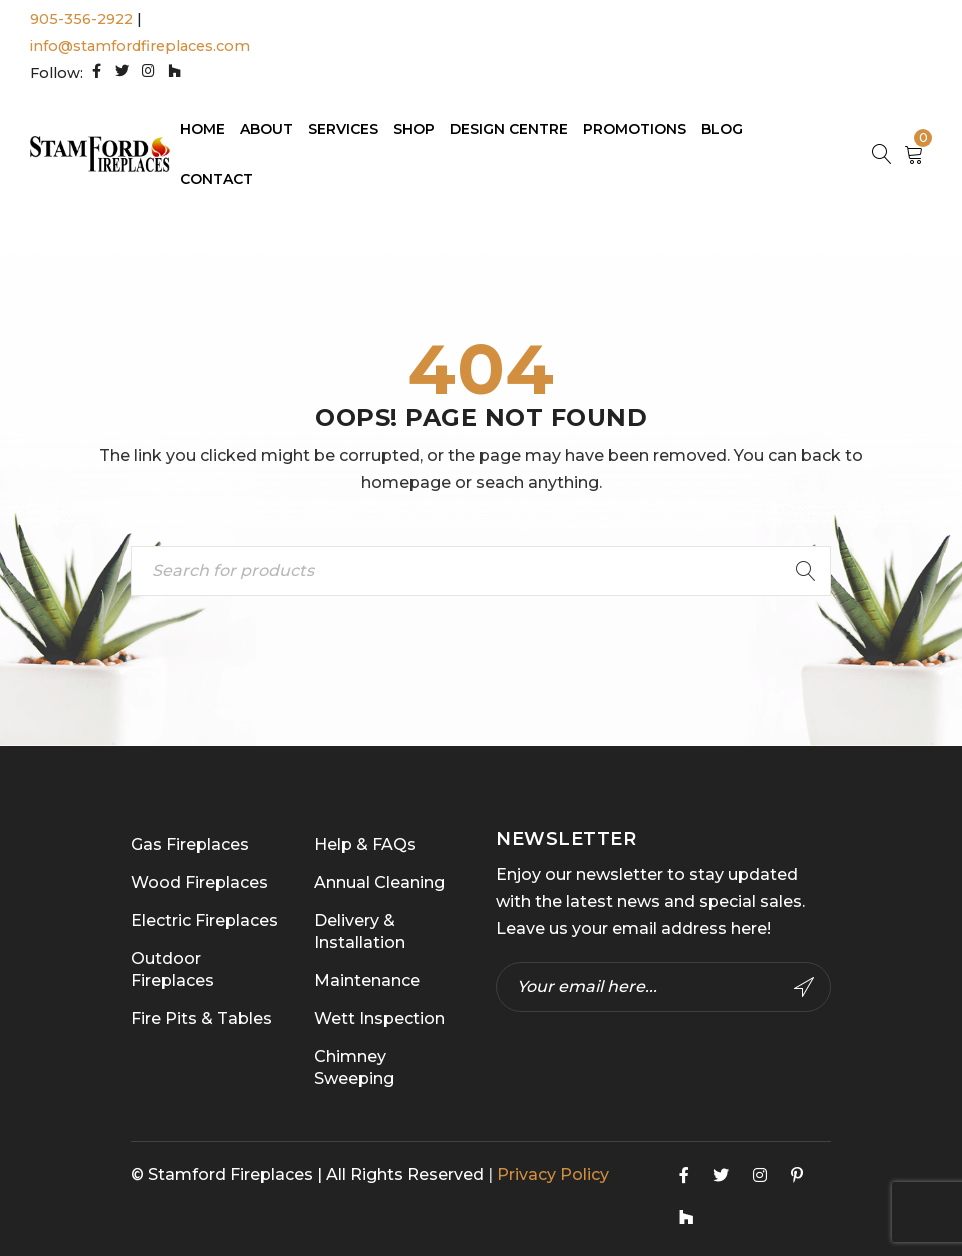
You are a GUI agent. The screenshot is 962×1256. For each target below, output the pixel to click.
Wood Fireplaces (199, 882)
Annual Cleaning (379, 882)
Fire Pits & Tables (201, 1018)
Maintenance (367, 980)
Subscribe (804, 987)
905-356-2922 (81, 19)
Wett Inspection (379, 1018)
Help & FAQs (365, 844)
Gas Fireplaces (190, 844)
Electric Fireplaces (204, 920)
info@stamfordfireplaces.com (140, 46)
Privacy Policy (553, 1174)
